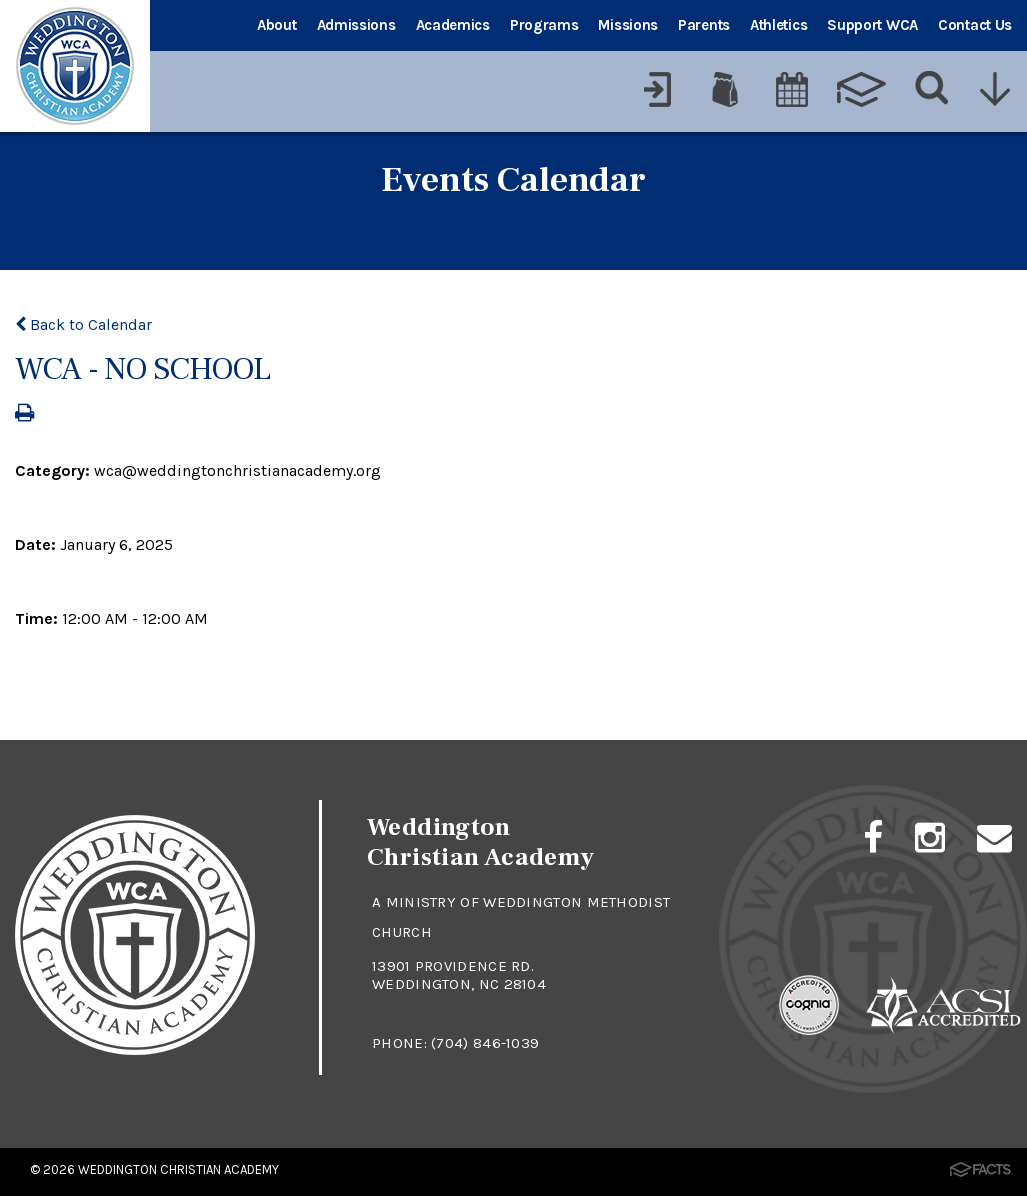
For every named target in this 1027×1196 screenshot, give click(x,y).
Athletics (778, 25)
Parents (704, 25)
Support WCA (872, 25)
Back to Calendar (83, 324)
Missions (628, 25)
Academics (453, 25)
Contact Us (975, 25)
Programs (544, 25)
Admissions (356, 25)
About (277, 25)
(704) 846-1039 (485, 1043)
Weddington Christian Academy (178, 1169)
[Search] (932, 89)
